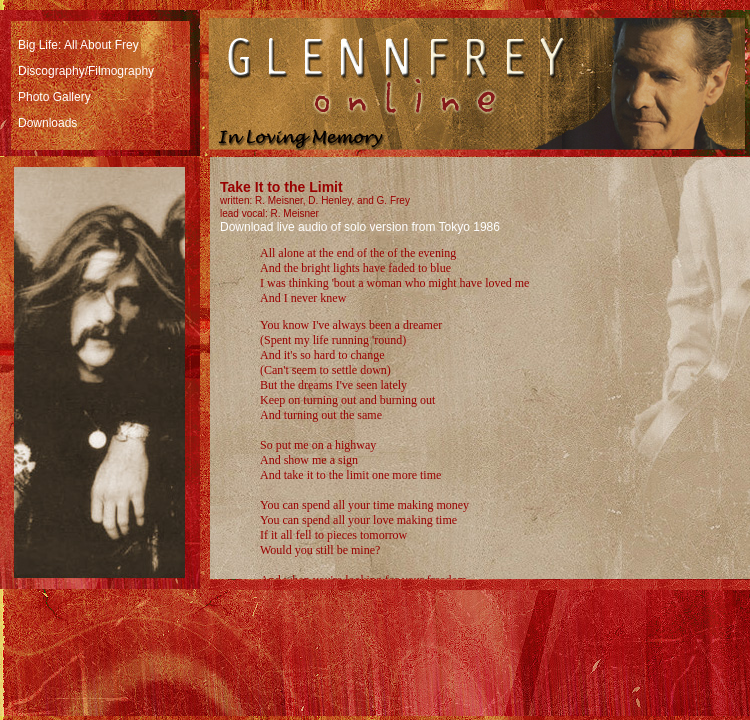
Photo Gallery (54, 97)
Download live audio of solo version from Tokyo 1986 (360, 227)
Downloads (47, 123)
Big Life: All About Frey (78, 45)
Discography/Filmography (86, 71)
